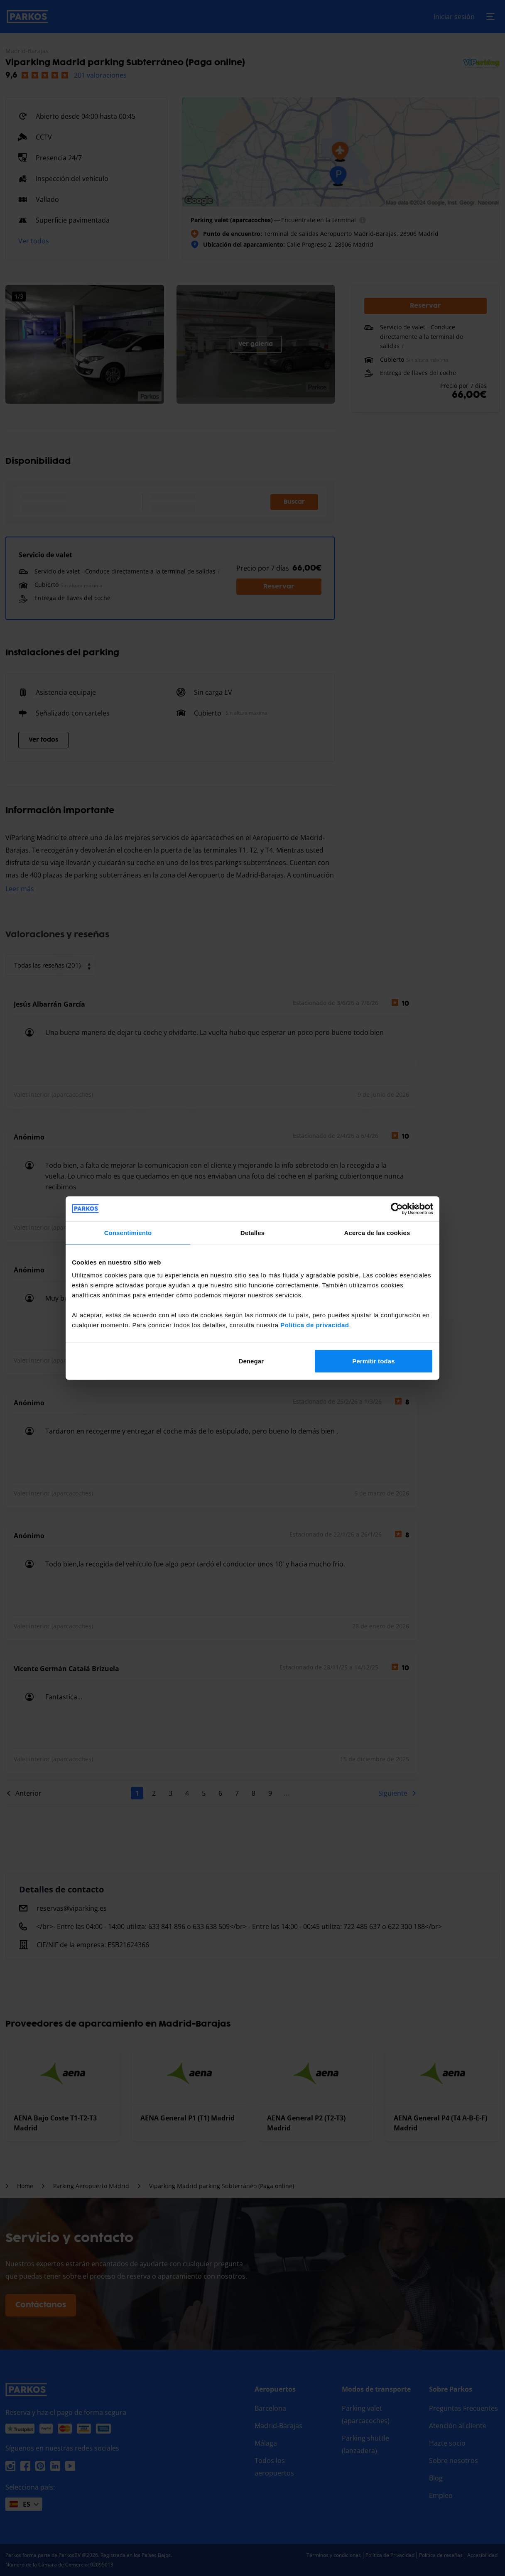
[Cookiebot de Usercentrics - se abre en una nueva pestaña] (396, 1208)
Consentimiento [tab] (128, 1232)
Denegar (251, 1361)
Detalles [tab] (252, 1232)
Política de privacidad (314, 1324)
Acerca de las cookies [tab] (377, 1232)
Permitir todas (373, 1361)
